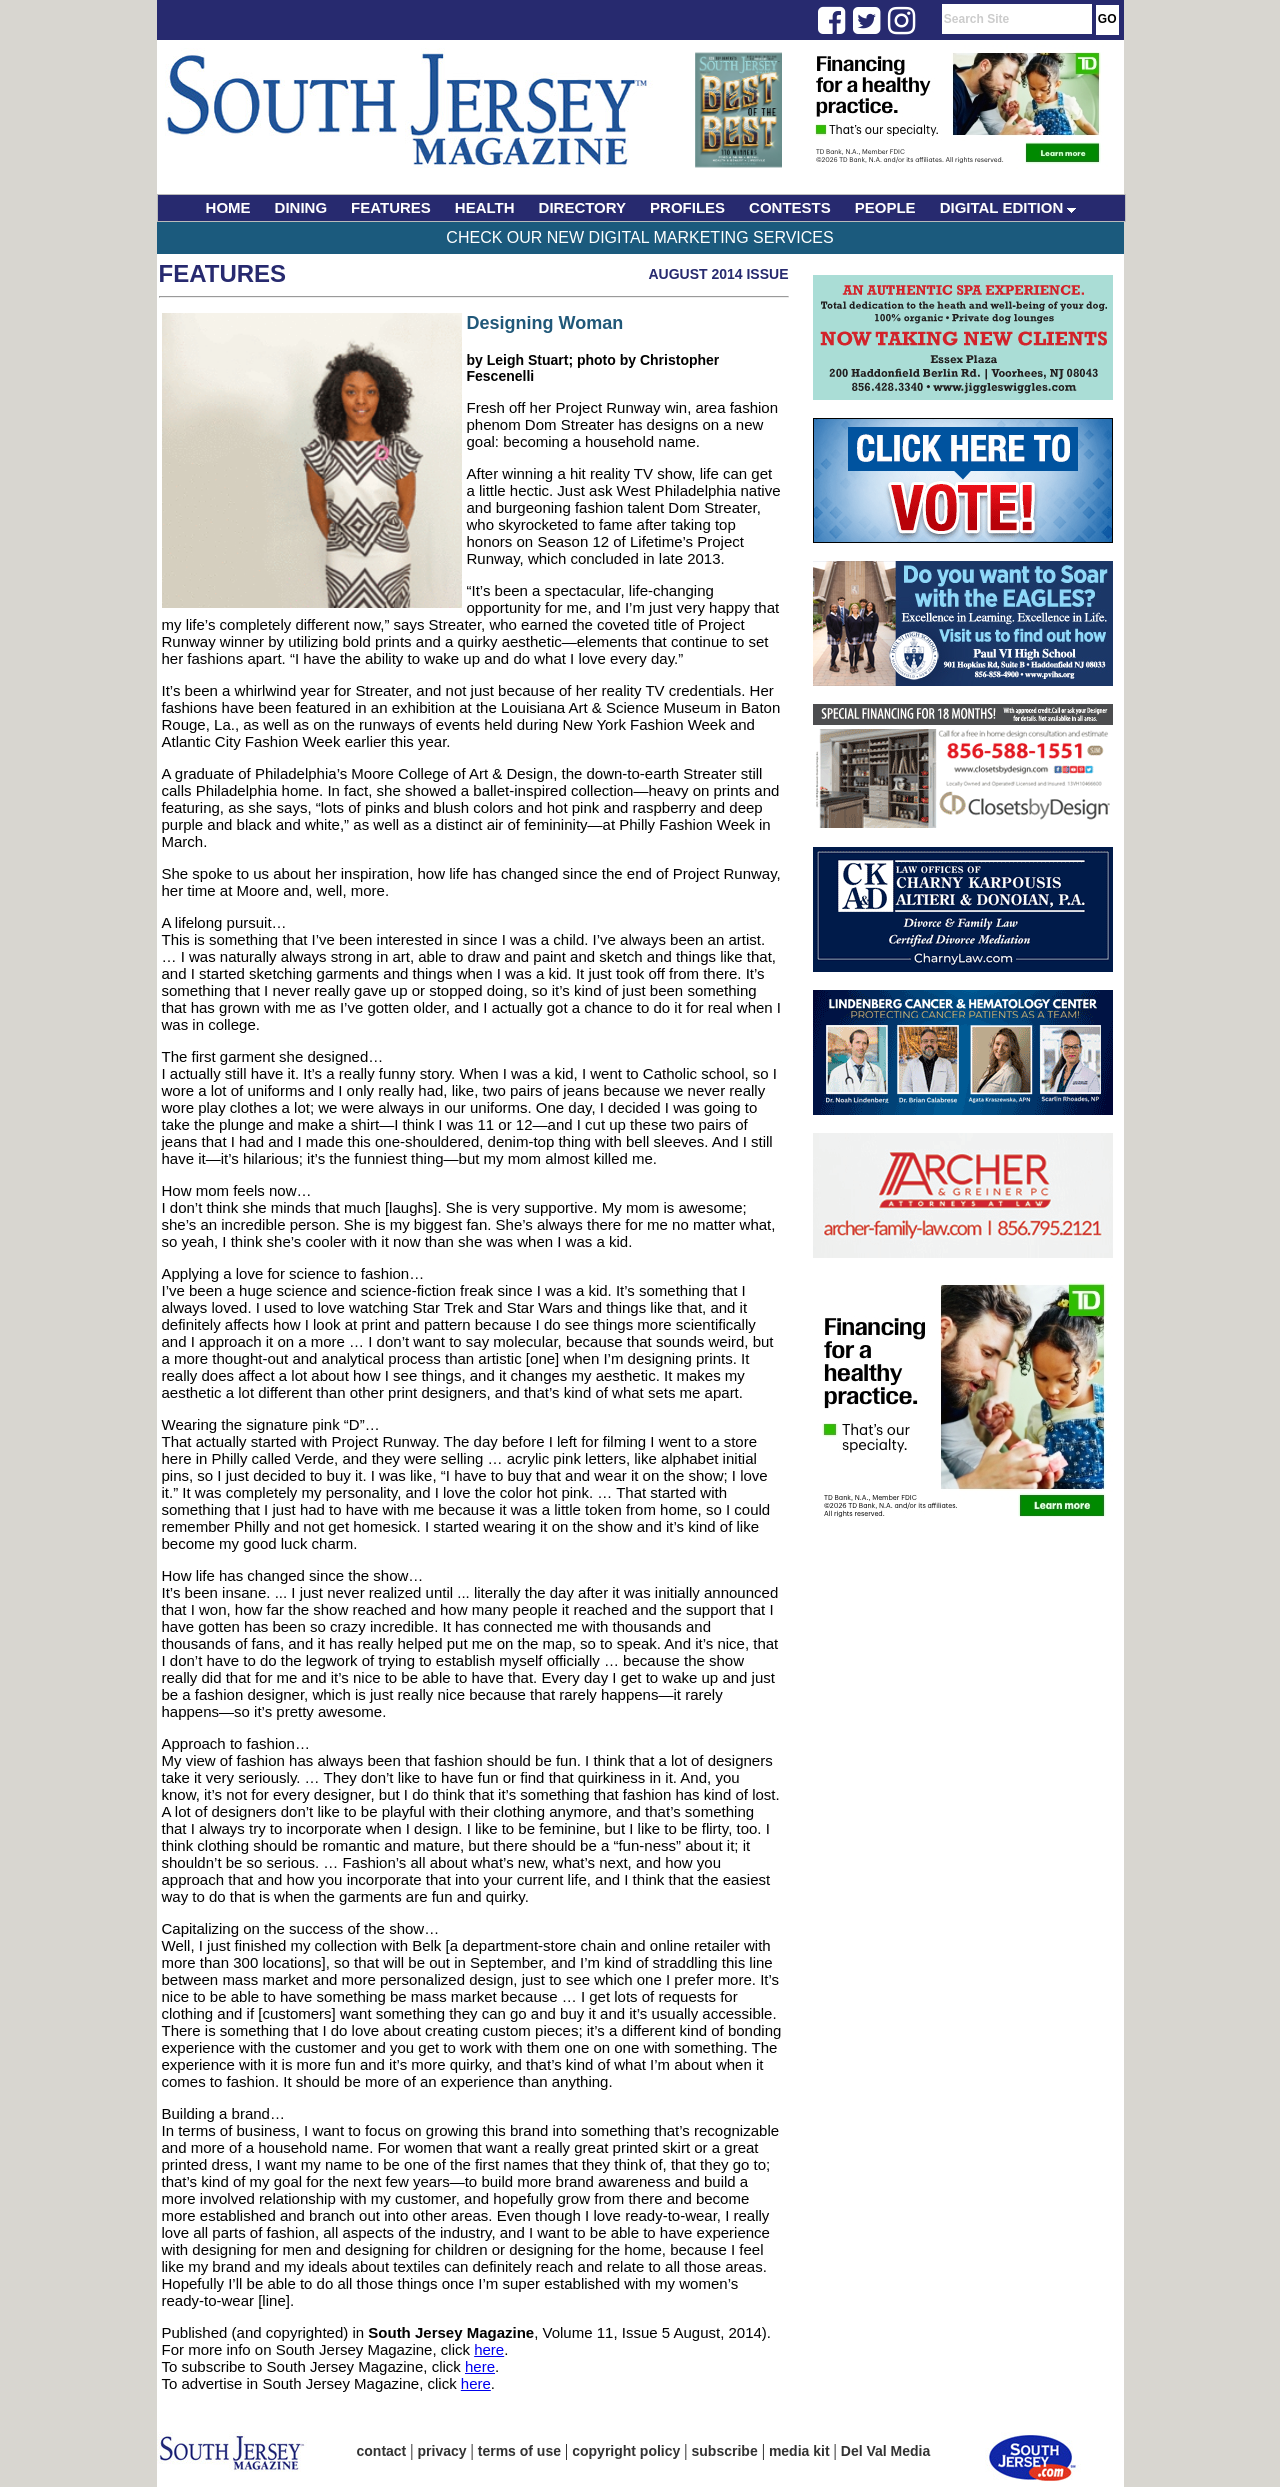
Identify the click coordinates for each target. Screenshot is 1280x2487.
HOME (228, 207)
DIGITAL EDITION (1008, 207)
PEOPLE (885, 207)
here (489, 2349)
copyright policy (626, 2451)
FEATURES (391, 207)
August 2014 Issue (718, 274)
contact (382, 2451)
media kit (799, 2451)
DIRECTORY (583, 207)
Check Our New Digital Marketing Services (639, 237)
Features (223, 273)
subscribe (725, 2451)
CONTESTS (790, 207)
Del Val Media (885, 2451)
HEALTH (485, 207)
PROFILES (687, 207)
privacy (442, 2451)
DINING (301, 207)
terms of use (519, 2451)
